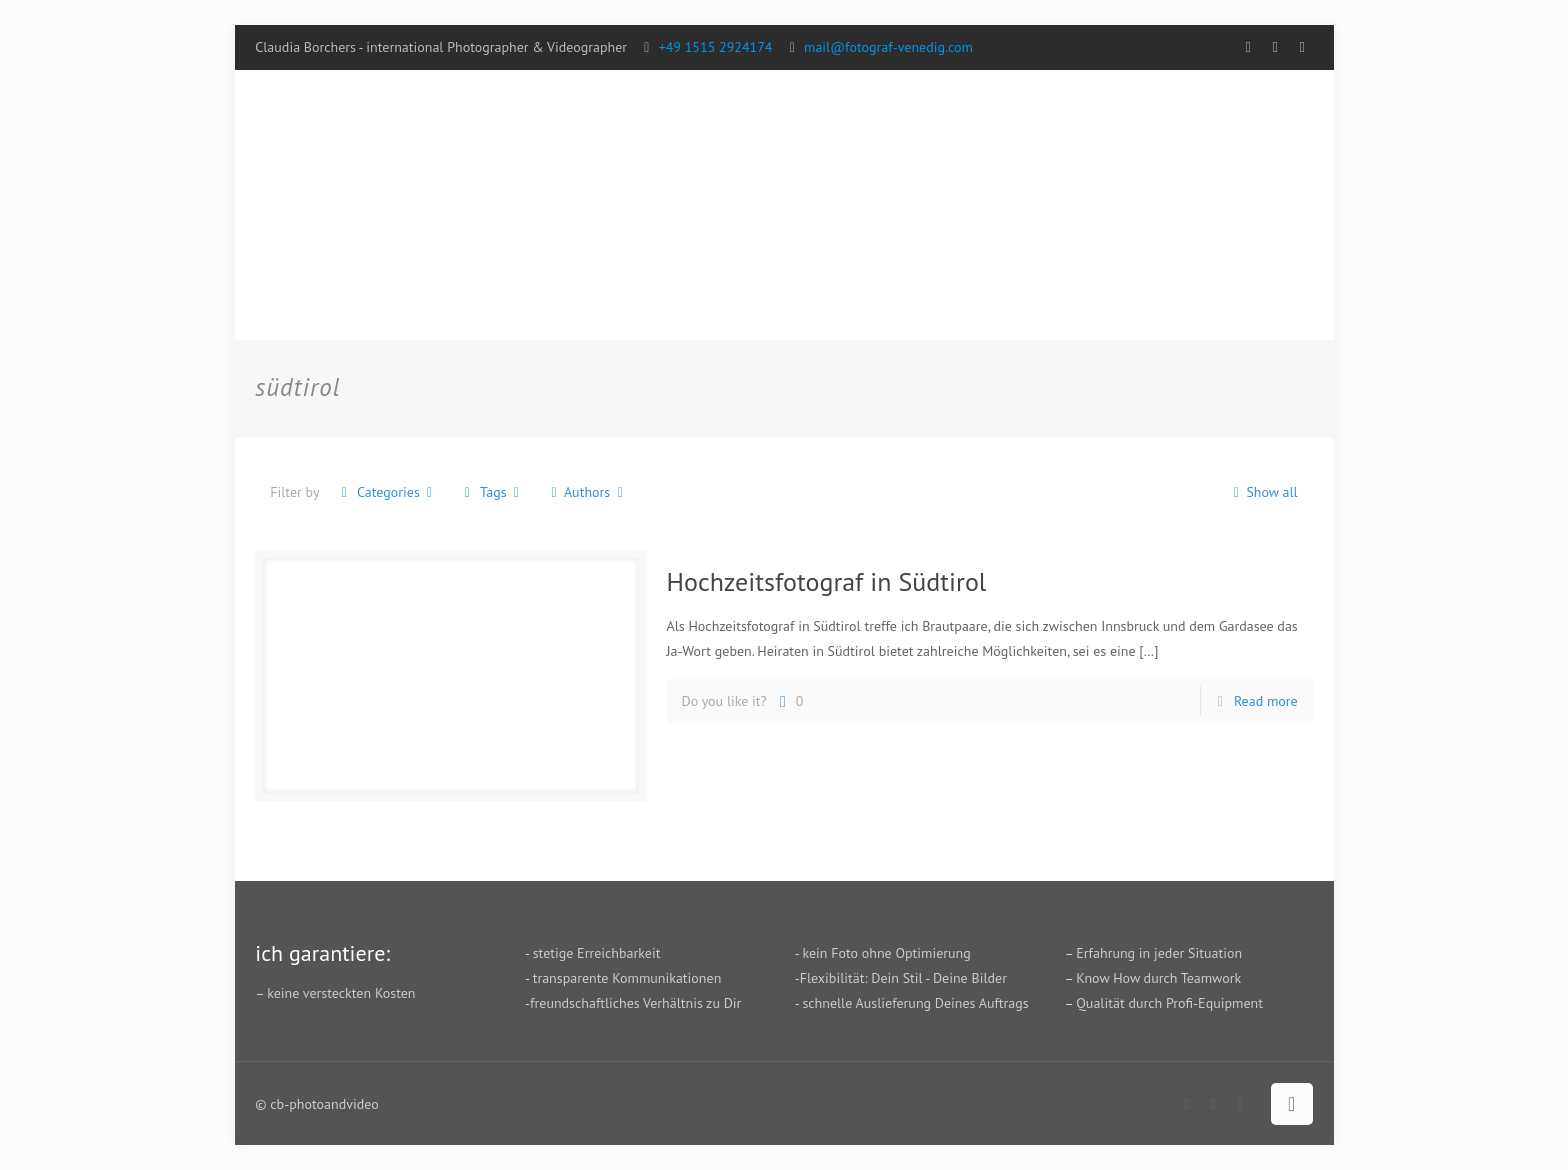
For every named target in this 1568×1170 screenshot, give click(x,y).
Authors (587, 492)
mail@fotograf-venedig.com (888, 47)
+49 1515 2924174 (716, 47)
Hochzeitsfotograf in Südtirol (827, 581)
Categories (386, 492)
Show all (1262, 492)
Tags (491, 492)
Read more (1266, 701)
